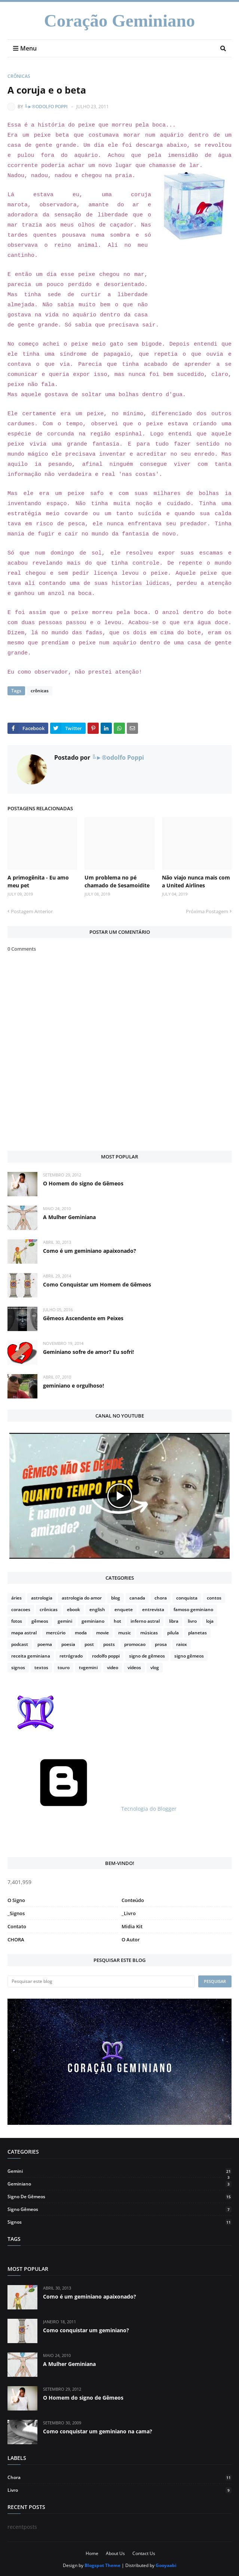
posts (109, 1644)
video (112, 1667)
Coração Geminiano (119, 20)
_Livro (129, 1913)
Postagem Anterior (32, 911)
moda (81, 1632)
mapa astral (24, 1632)
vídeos (134, 1667)
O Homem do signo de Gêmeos (83, 1183)
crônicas (18, 76)
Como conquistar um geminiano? (86, 2330)
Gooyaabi (166, 2565)
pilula (173, 1632)
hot (117, 1621)
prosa (161, 1644)
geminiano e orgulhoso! (73, 1385)
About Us (115, 2553)
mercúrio (55, 1632)
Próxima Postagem (207, 911)
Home (92, 2553)
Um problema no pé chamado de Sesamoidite (117, 881)
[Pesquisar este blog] (100, 1981)
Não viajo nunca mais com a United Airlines (196, 881)
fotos (16, 1621)
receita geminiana (30, 1656)
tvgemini (88, 1667)
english (97, 1609)
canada (137, 1598)
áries (16, 1598)
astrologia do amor (82, 1598)
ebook (73, 1609)
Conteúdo (133, 1900)
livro (192, 1621)
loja (210, 1621)
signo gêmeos (189, 1656)
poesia (68, 1644)
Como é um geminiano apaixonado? (89, 1250)
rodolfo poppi (106, 1656)
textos (41, 1667)
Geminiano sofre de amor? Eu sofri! (88, 1351)
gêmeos (39, 1621)
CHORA (15, 1939)
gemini (65, 1621)
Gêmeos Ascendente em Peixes (83, 1318)
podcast (19, 1644)
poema (44, 1644)
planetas (197, 1632)
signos (18, 1667)
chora (160, 1598)
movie (102, 1632)
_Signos (16, 1913)
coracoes (20, 1609)
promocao (134, 1644)
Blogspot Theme (102, 2565)
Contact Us (143, 2553)
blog (115, 1598)
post (89, 1644)
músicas (149, 1632)
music (124, 1632)
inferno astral (145, 1621)
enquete (123, 1609)
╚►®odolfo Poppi (46, 106)
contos (214, 1598)
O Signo (16, 1900)
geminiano (93, 1621)
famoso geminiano (193, 1609)
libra (173, 1621)
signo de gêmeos (147, 1656)
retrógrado (71, 1656)
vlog (154, 1667)
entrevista (153, 1609)
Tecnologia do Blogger (92, 1808)
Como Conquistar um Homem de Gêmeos (97, 1284)
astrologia (41, 1598)
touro (64, 1667)
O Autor (131, 1939)
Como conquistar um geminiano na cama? (97, 2431)
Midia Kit (132, 1926)
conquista (186, 1598)
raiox (181, 1644)
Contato (16, 1926)
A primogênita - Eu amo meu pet (38, 881)
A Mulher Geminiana (69, 1217)
